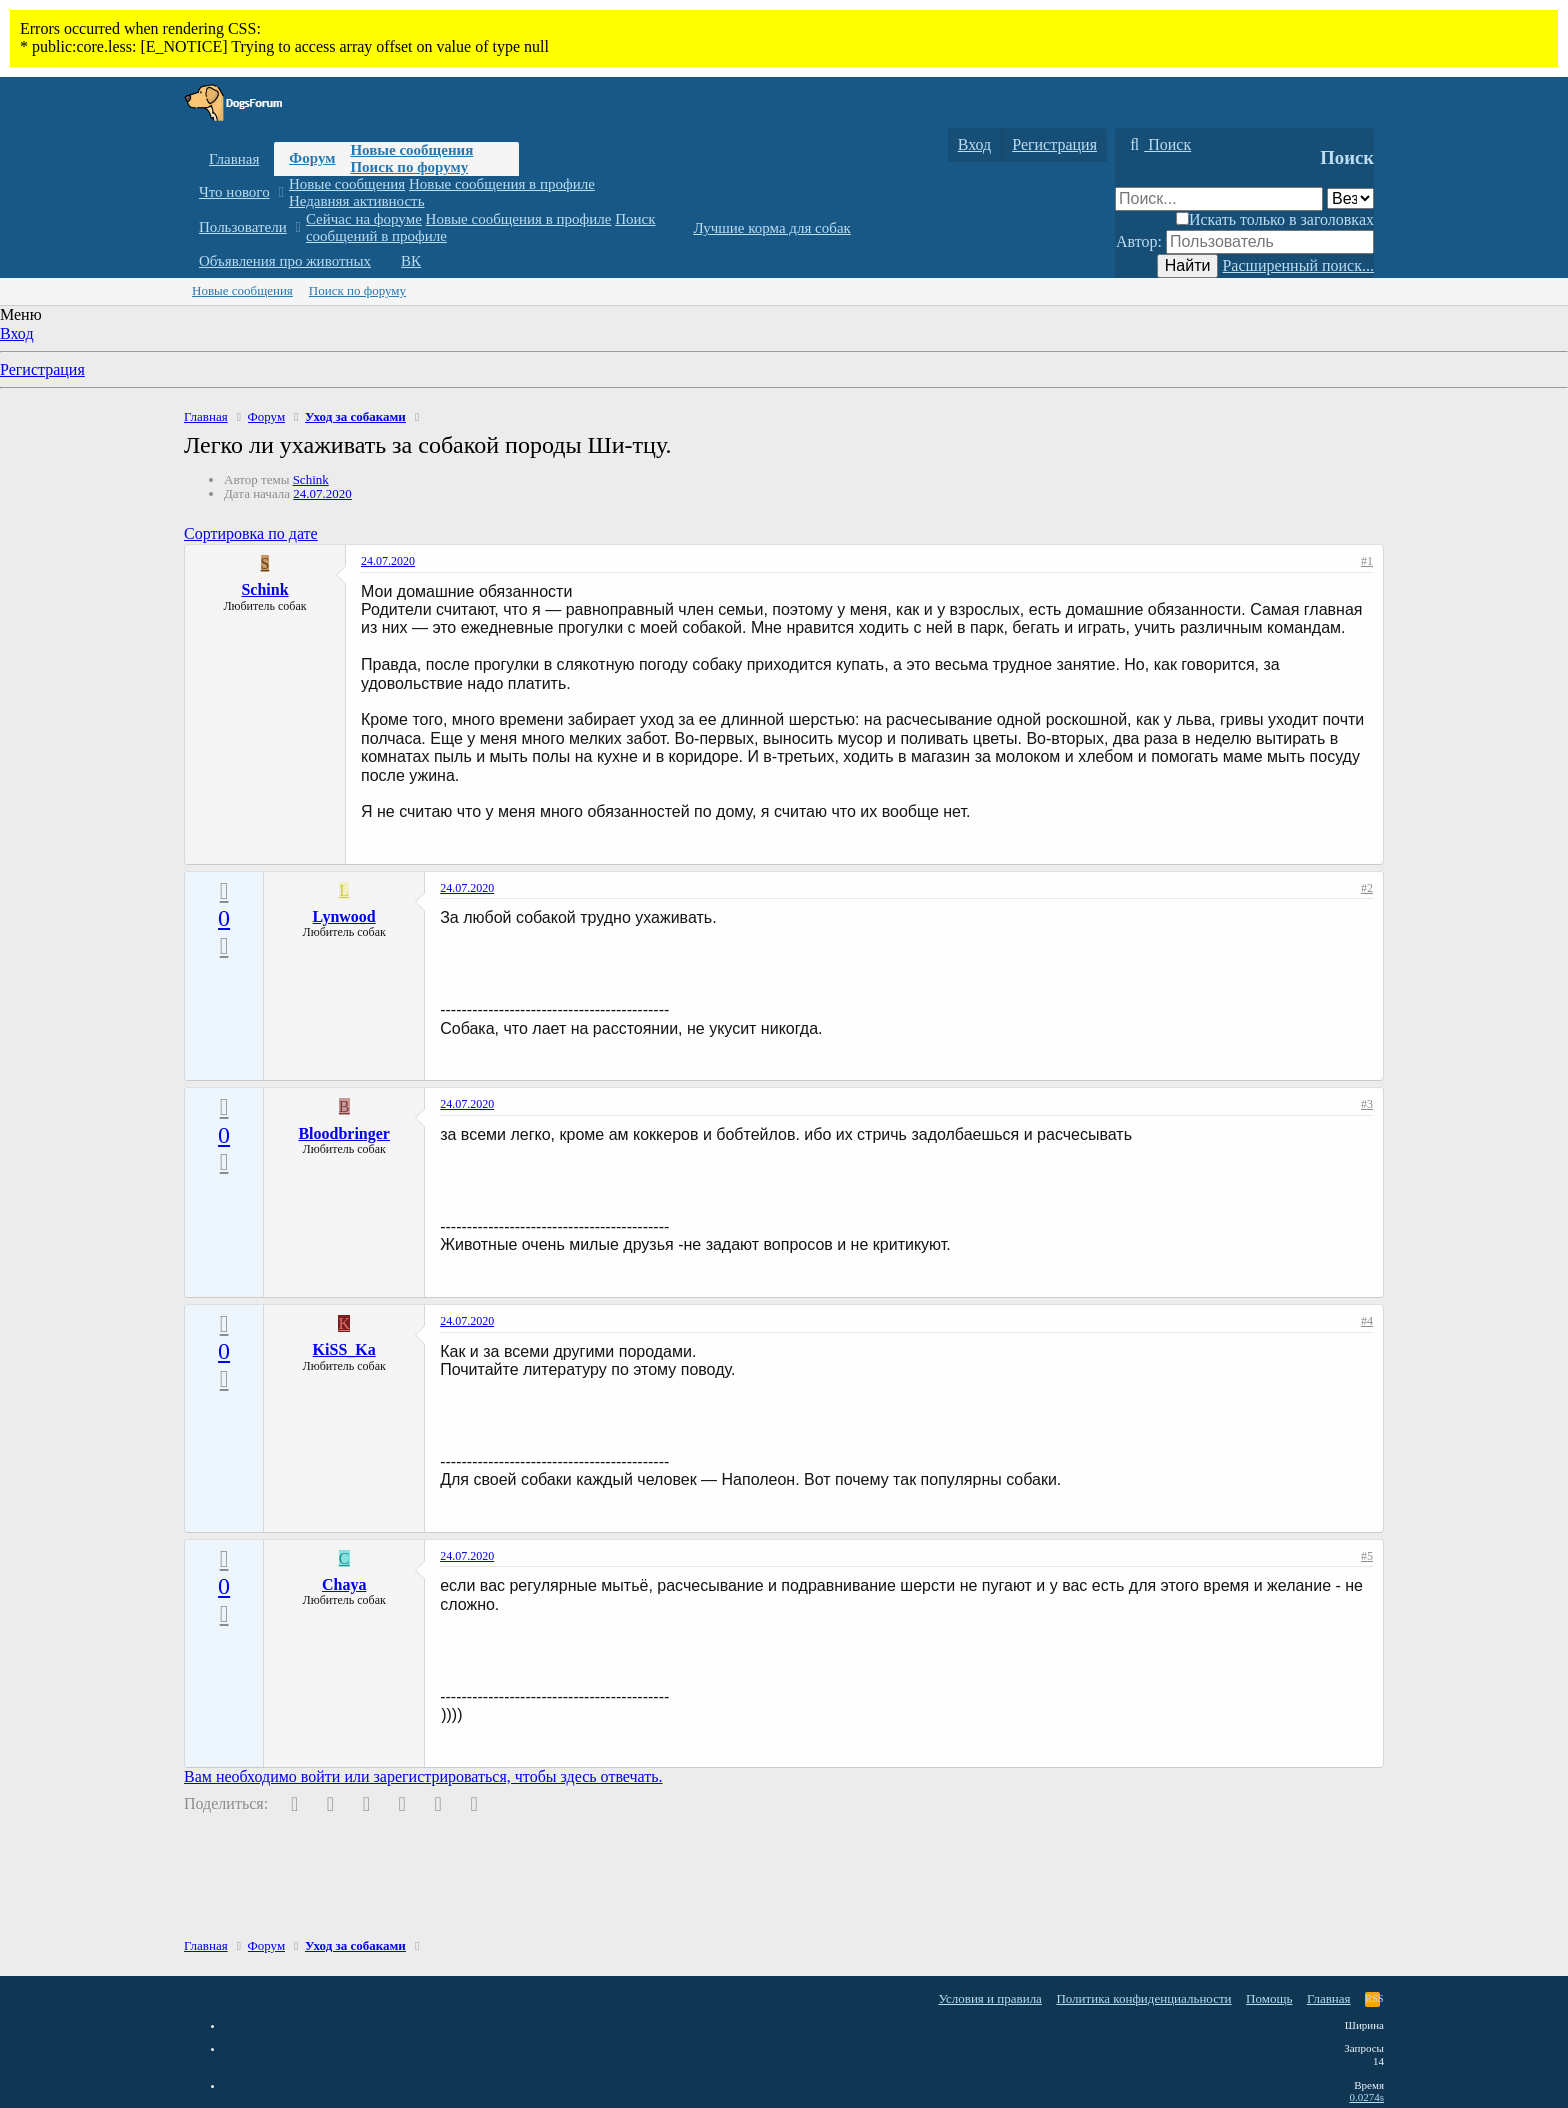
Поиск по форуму (409, 167)
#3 (1367, 1104)
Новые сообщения (411, 150)
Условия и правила (990, 1998)
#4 (1367, 1321)
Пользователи (243, 227)
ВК (411, 261)
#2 (1367, 888)
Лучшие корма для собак (771, 228)
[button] (280, 192)
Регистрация (42, 369)
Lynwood (344, 916)
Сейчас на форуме (364, 219)
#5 (1367, 1556)
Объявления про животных (285, 261)
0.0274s (1366, 2097)
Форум (312, 158)
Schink (311, 479)
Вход (17, 333)
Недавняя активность (357, 201)
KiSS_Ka (344, 1349)
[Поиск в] (1350, 198)
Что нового (234, 192)
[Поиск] (1158, 145)
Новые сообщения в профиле (502, 184)
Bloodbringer (344, 1133)
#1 (1367, 561)
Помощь (1269, 1998)
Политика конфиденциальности (1143, 1998)
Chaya (344, 1584)
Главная (234, 159)
